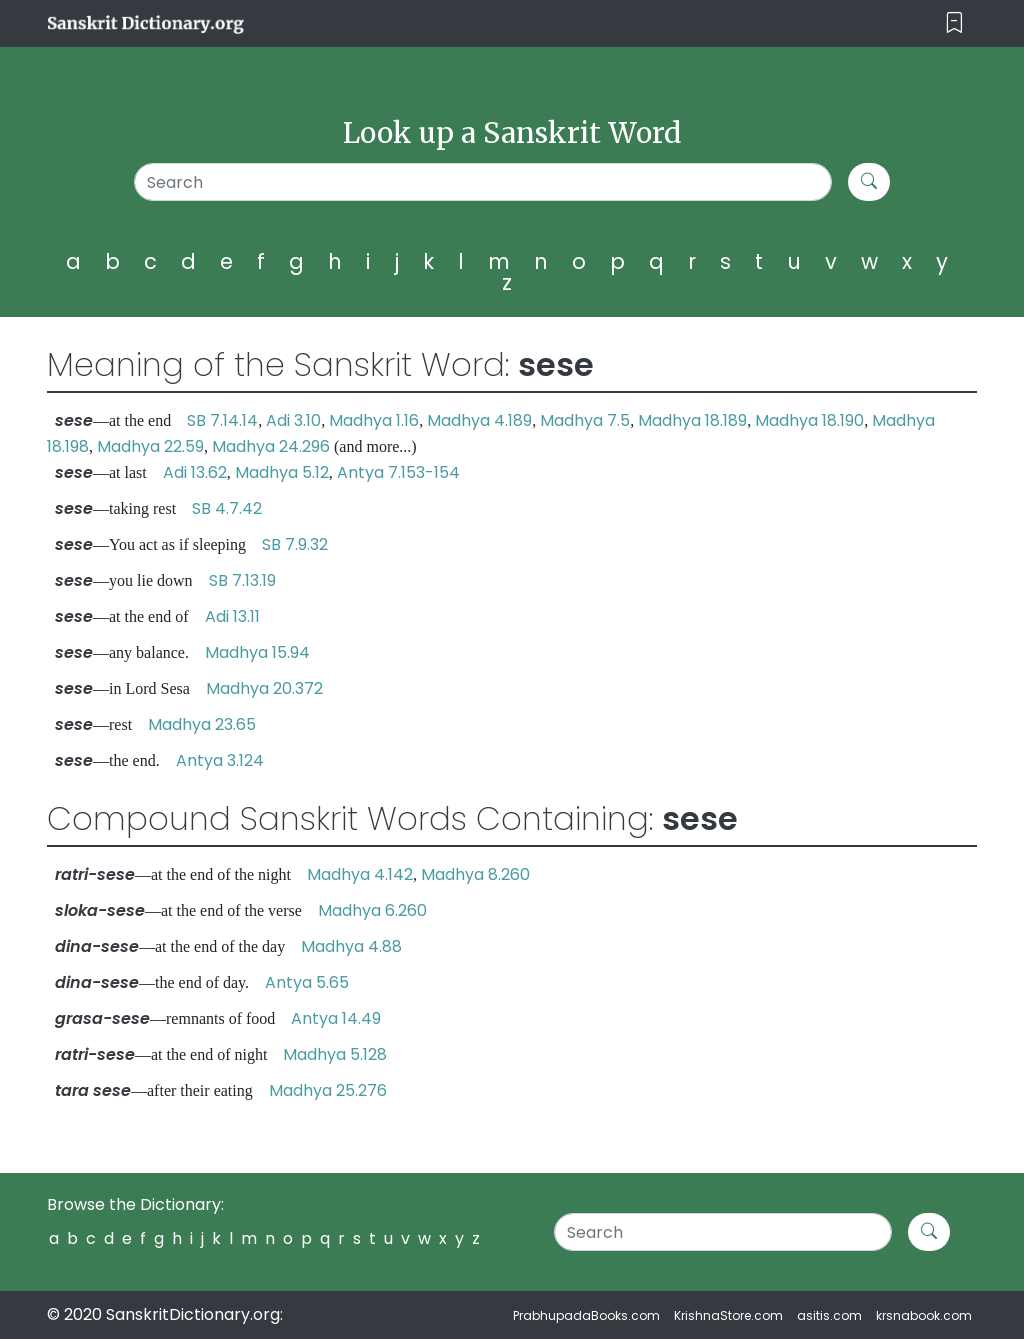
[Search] (483, 182)
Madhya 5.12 (282, 472)
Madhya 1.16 (374, 420)
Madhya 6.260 (372, 910)
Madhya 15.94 (257, 652)
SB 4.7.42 (227, 508)
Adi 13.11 (232, 616)
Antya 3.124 (220, 760)
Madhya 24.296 (271, 446)
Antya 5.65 (307, 982)
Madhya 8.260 (475, 874)
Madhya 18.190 (809, 420)
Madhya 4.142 (360, 874)
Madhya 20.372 (264, 688)
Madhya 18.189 (692, 420)
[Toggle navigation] (954, 23)
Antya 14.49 (336, 1018)
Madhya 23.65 (202, 724)
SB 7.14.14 (222, 420)
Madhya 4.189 (479, 420)
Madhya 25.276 (328, 1090)
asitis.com (829, 1315)
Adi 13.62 (195, 472)
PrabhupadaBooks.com (586, 1315)
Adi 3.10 (293, 420)
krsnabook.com (924, 1315)
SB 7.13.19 (242, 580)
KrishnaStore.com (728, 1315)
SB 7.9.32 (295, 544)
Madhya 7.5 (585, 420)
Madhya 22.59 (150, 446)
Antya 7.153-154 (398, 472)
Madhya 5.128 (335, 1054)
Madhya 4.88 (351, 946)
